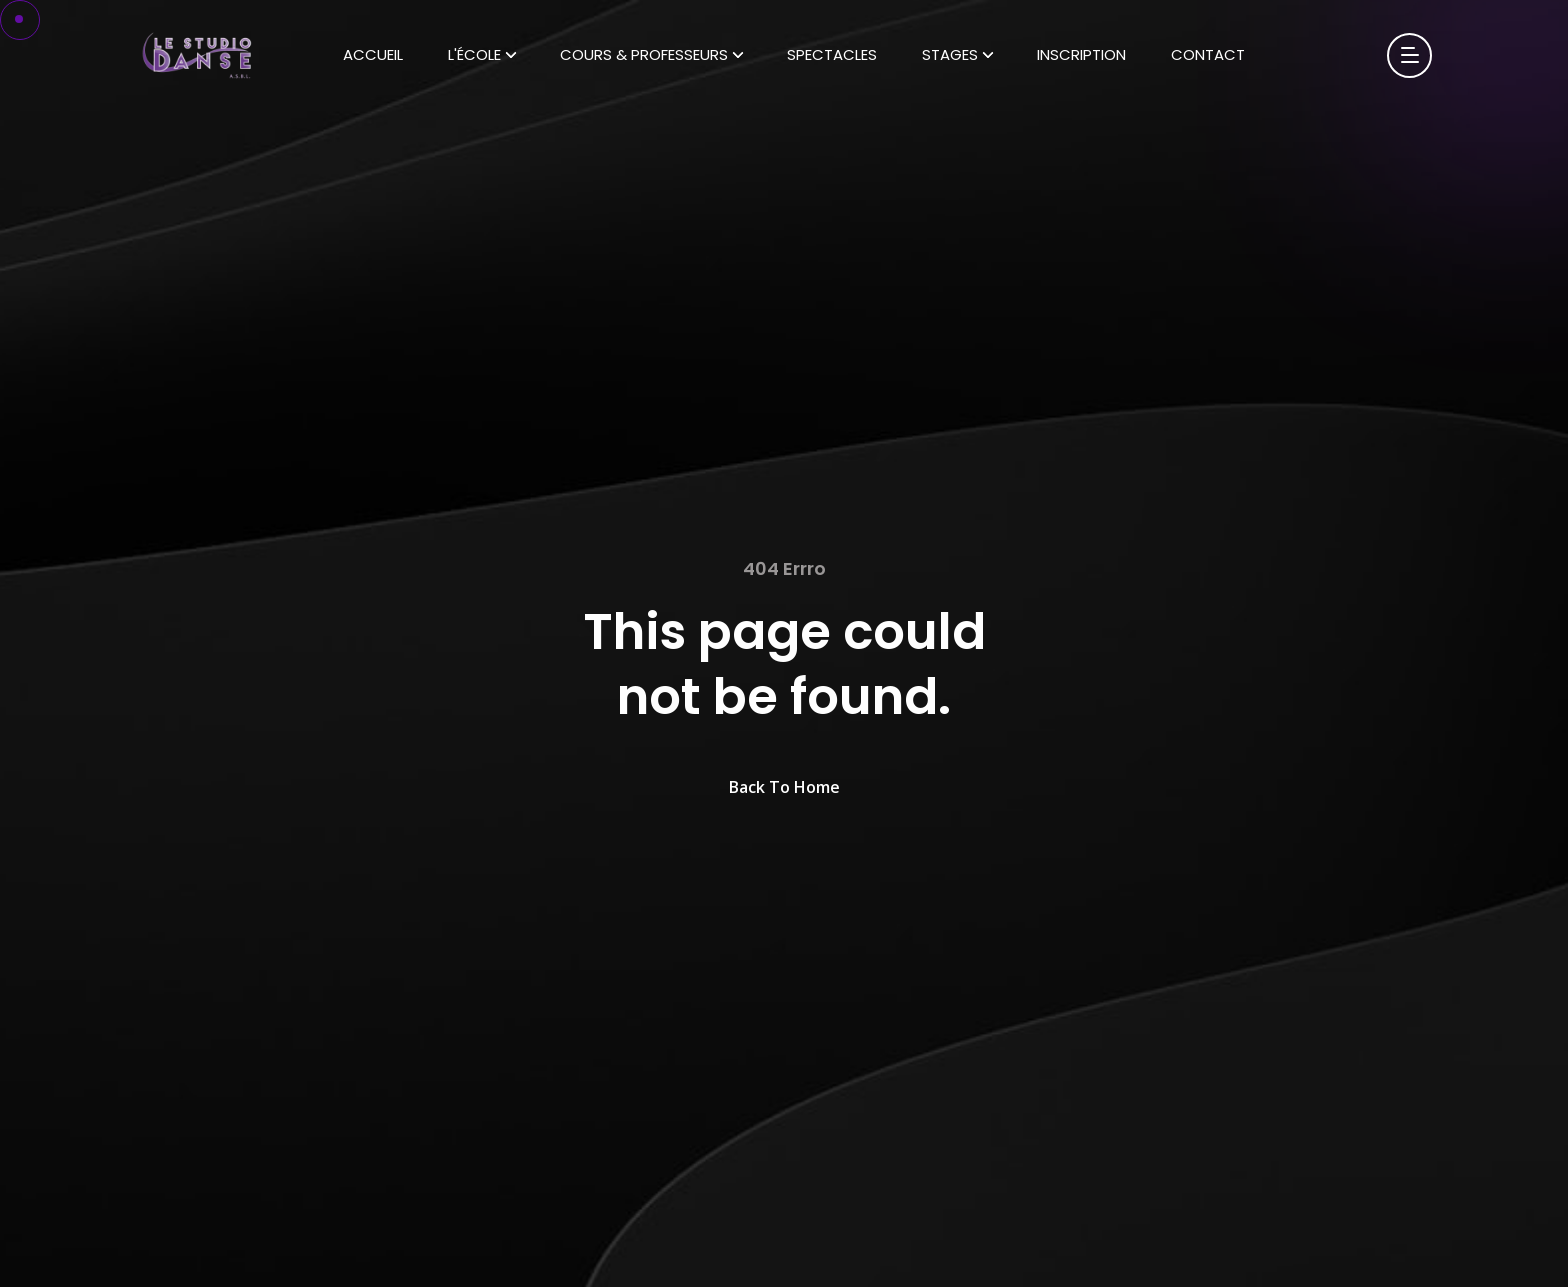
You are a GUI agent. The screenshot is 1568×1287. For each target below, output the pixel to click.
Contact (1208, 54)
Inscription (1081, 54)
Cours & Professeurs (644, 54)
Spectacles (832, 54)
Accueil (373, 54)
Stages (950, 54)
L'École (474, 54)
